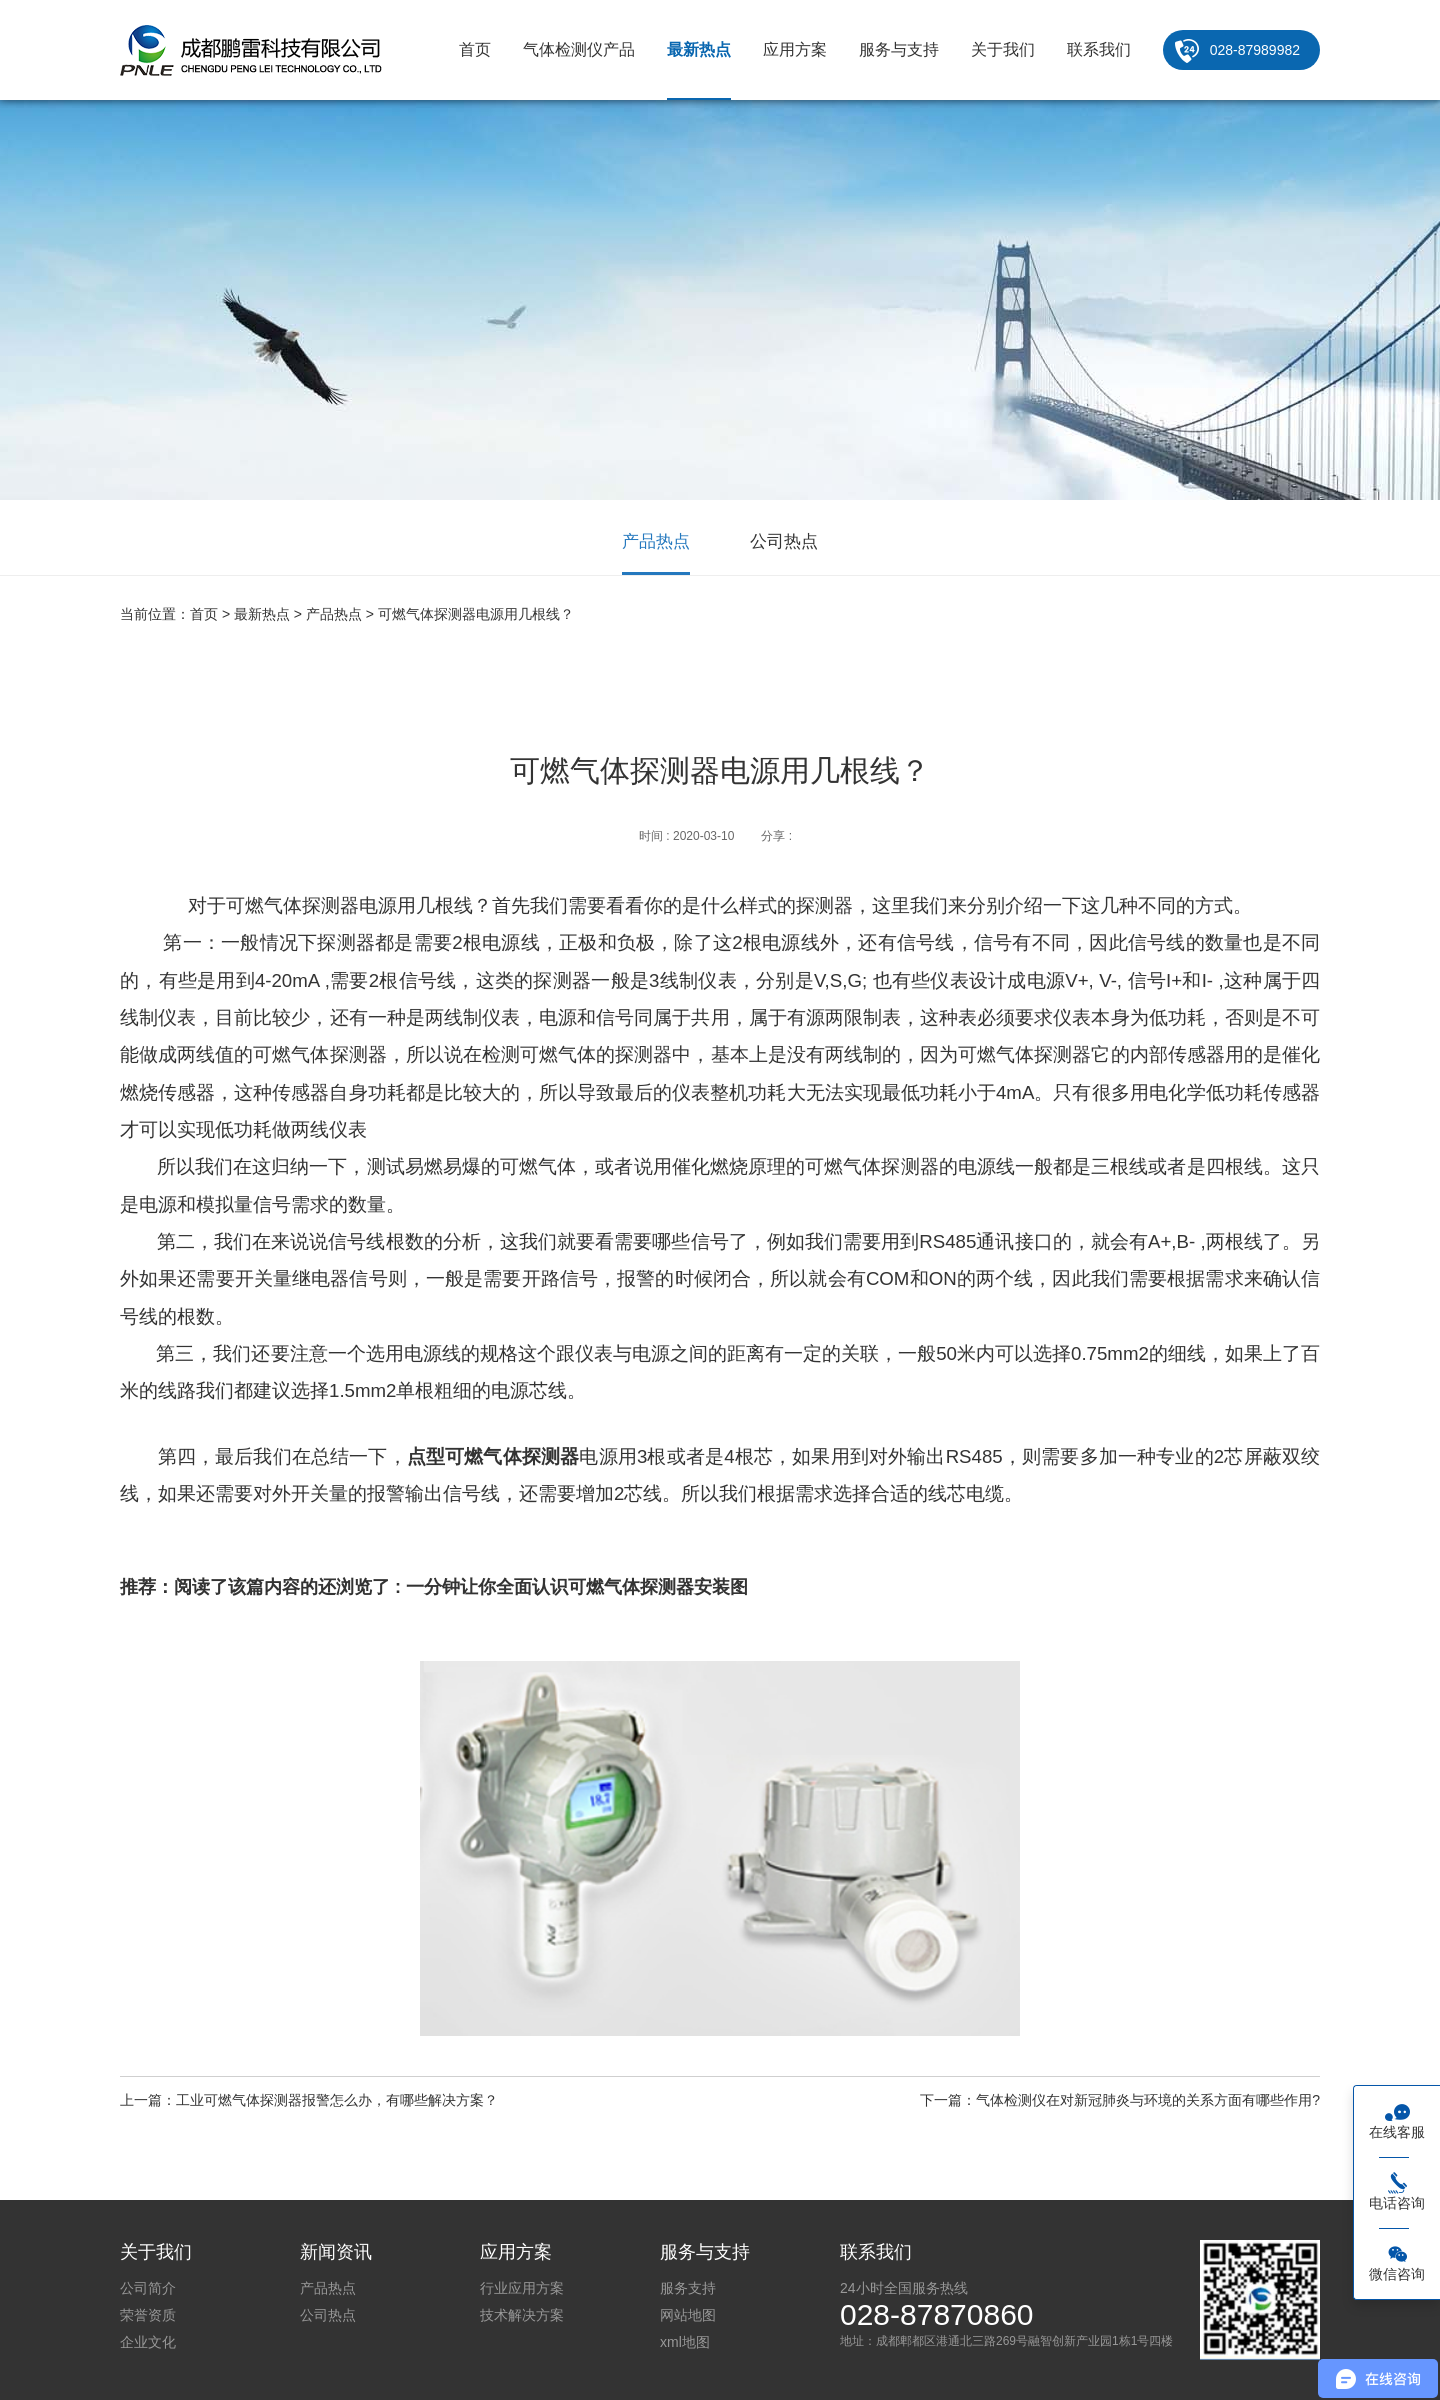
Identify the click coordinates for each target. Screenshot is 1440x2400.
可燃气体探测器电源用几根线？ (476, 614)
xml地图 (685, 2342)
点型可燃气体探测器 (493, 1456)
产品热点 (656, 541)
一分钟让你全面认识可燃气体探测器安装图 (577, 1587)
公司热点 (784, 541)
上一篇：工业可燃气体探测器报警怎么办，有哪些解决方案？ (309, 2100)
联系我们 (1099, 49)
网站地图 (688, 2315)
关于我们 (1003, 49)
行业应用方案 (522, 2288)
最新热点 (699, 49)
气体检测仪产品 (579, 49)
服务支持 (688, 2288)
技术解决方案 (522, 2315)
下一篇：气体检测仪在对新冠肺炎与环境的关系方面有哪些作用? (1120, 2100)
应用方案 (795, 49)
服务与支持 (899, 49)
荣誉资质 (148, 2315)
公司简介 (148, 2288)
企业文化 (148, 2342)
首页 (475, 49)
